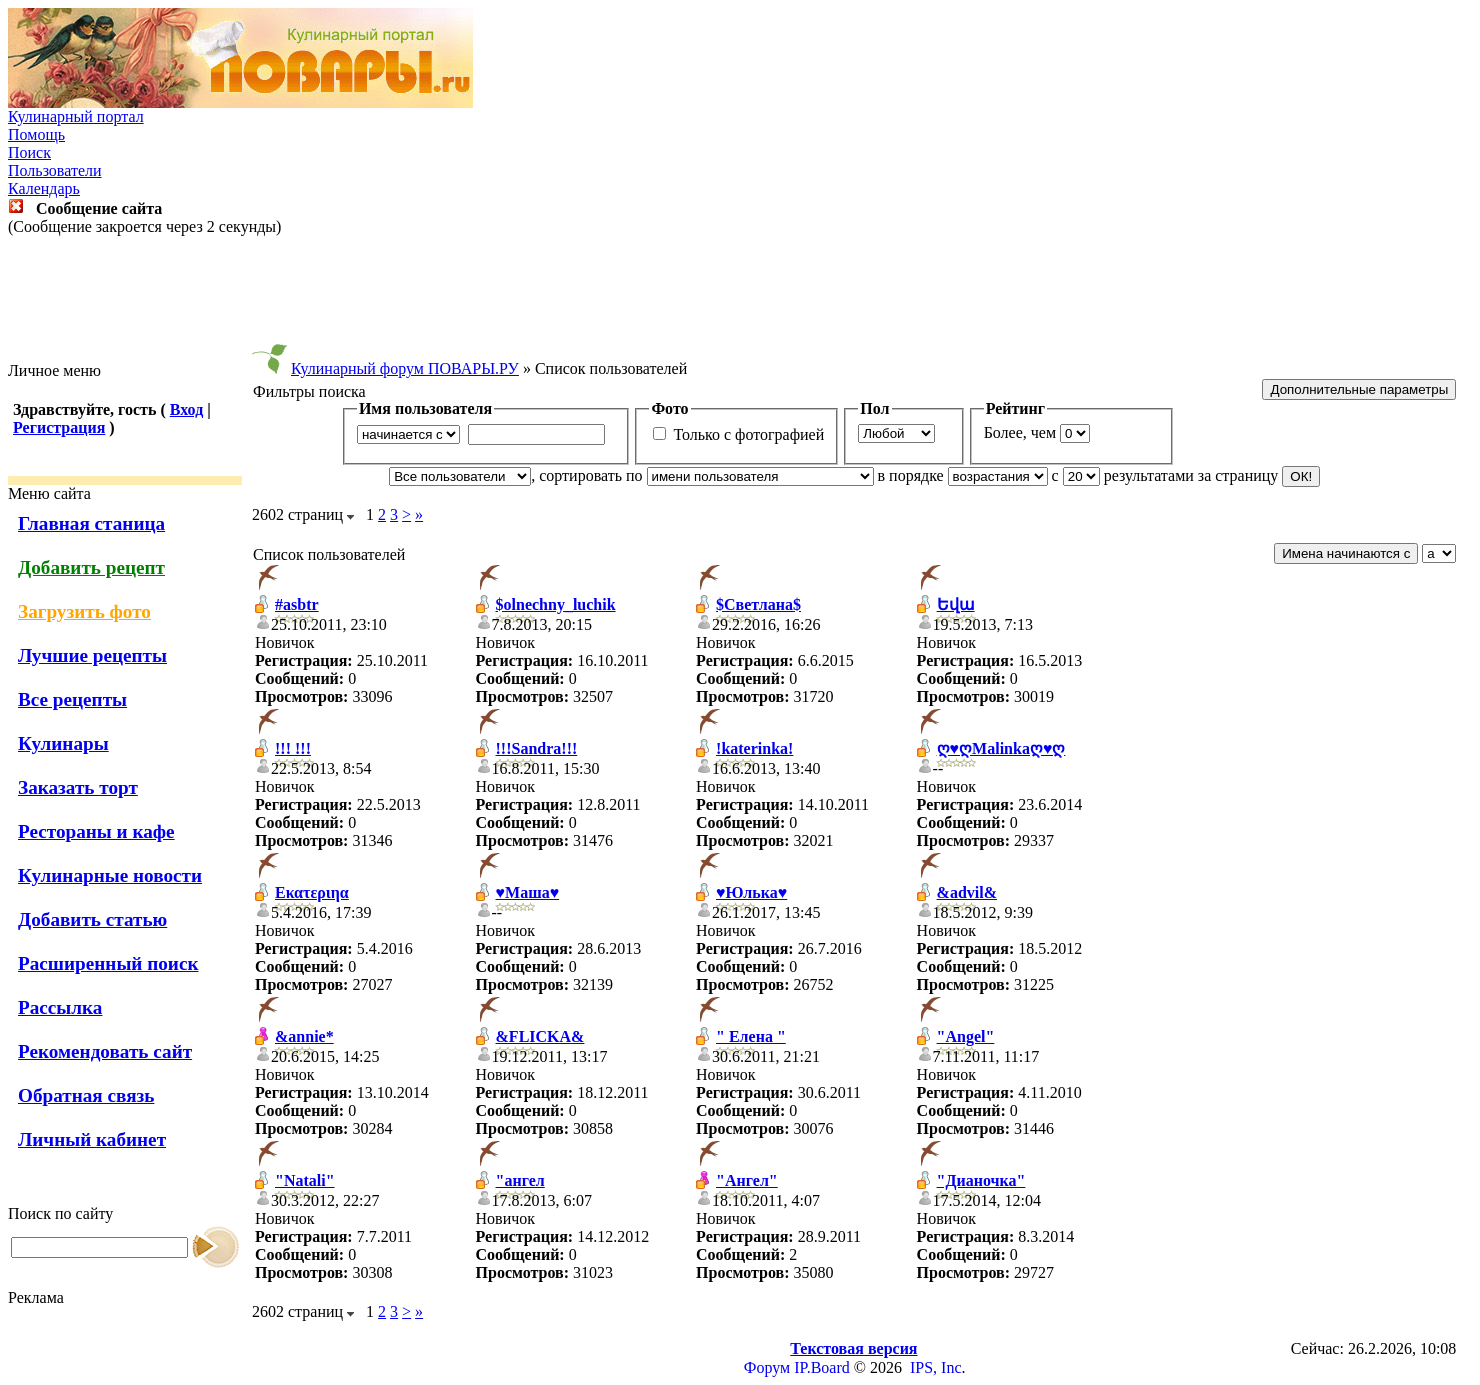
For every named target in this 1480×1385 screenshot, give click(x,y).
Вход (186, 409)
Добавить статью (92, 919)
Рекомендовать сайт (105, 1051)
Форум (767, 1367)
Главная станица (91, 523)
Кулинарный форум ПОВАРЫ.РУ (405, 368)
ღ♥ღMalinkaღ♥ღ (1001, 748)
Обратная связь (86, 1095)
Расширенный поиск (108, 963)
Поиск (29, 152)
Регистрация (59, 427)
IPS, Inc (936, 1367)
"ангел (520, 1180)
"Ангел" (747, 1180)
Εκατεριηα (312, 892)
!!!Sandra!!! (537, 748)
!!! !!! (293, 748)
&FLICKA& (540, 1036)
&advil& (967, 892)
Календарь (44, 188)
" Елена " (751, 1036)
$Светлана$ (758, 604)
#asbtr (297, 604)
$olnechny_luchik (556, 604)
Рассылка (60, 1007)
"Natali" (305, 1180)
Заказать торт (78, 787)
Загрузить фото (84, 611)
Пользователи (55, 170)
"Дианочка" (981, 1180)
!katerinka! (754, 748)
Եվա (956, 604)
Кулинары (63, 743)
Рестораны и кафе (96, 831)
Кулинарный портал (76, 116)
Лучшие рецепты (92, 655)
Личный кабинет (92, 1139)
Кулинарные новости (110, 875)
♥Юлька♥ (751, 892)
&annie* (304, 1036)
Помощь (36, 134)
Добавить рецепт (91, 567)
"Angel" (966, 1036)
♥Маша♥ (528, 892)
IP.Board (822, 1367)
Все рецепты (72, 699)
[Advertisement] (740, 299)
